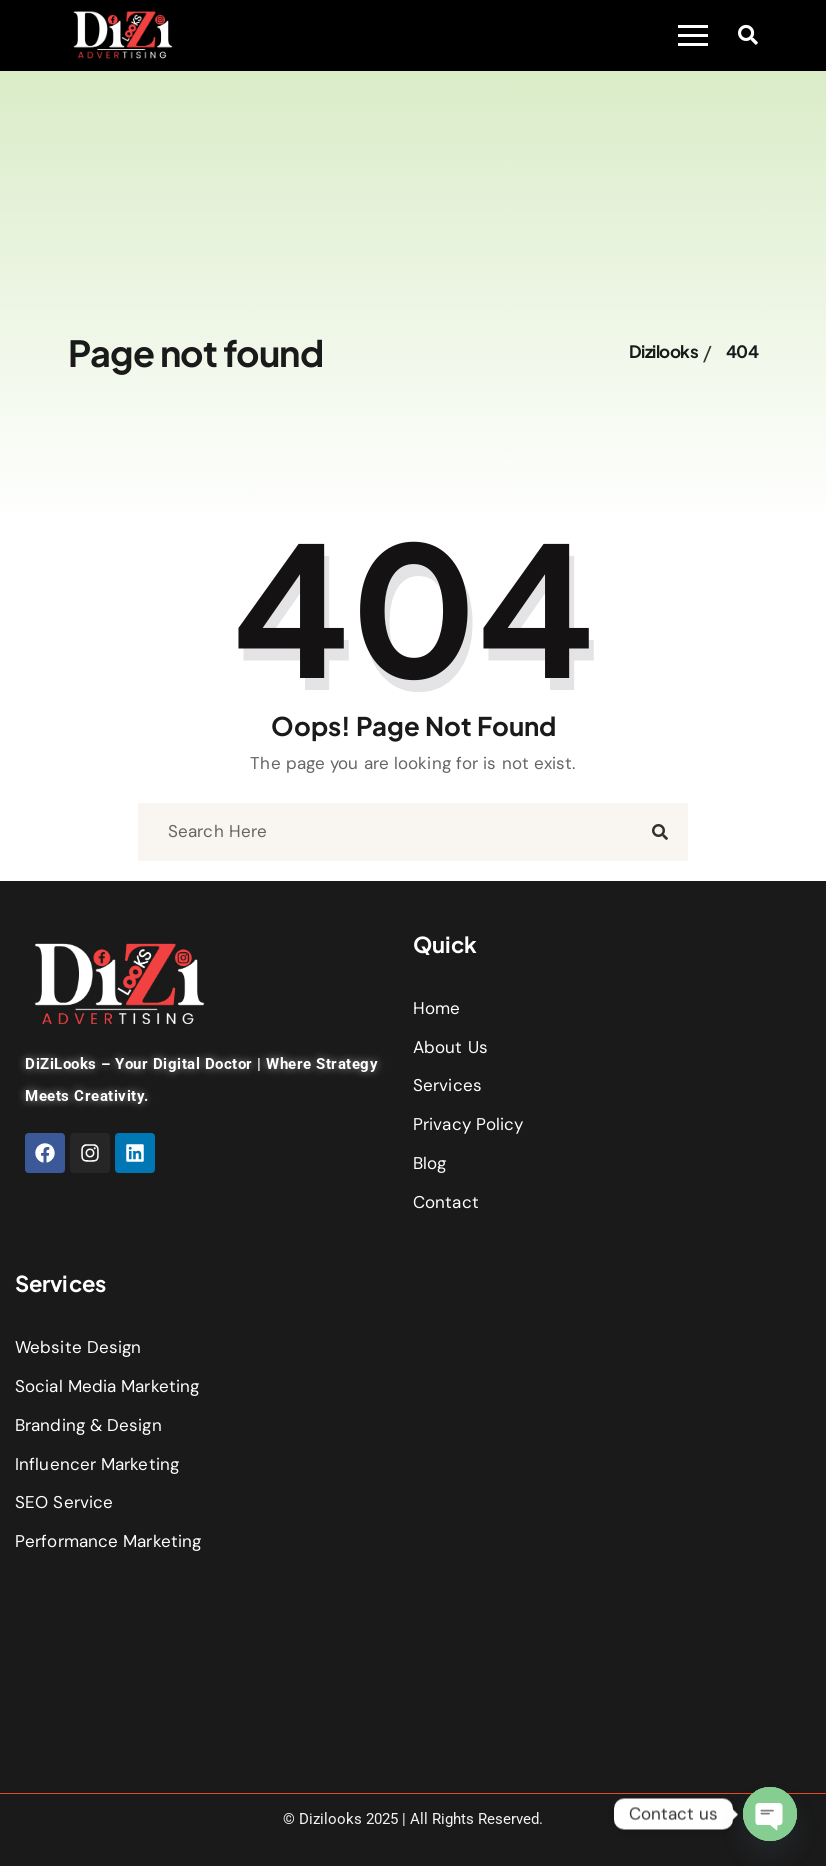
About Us (450, 1047)
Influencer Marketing (97, 1464)
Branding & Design (88, 1425)
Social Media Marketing (107, 1386)
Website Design (78, 1347)
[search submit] (660, 831)
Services (447, 1085)
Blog (429, 1163)
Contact (446, 1202)
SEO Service (64, 1502)
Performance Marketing (108, 1541)
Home (436, 1008)
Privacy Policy (468, 1124)
